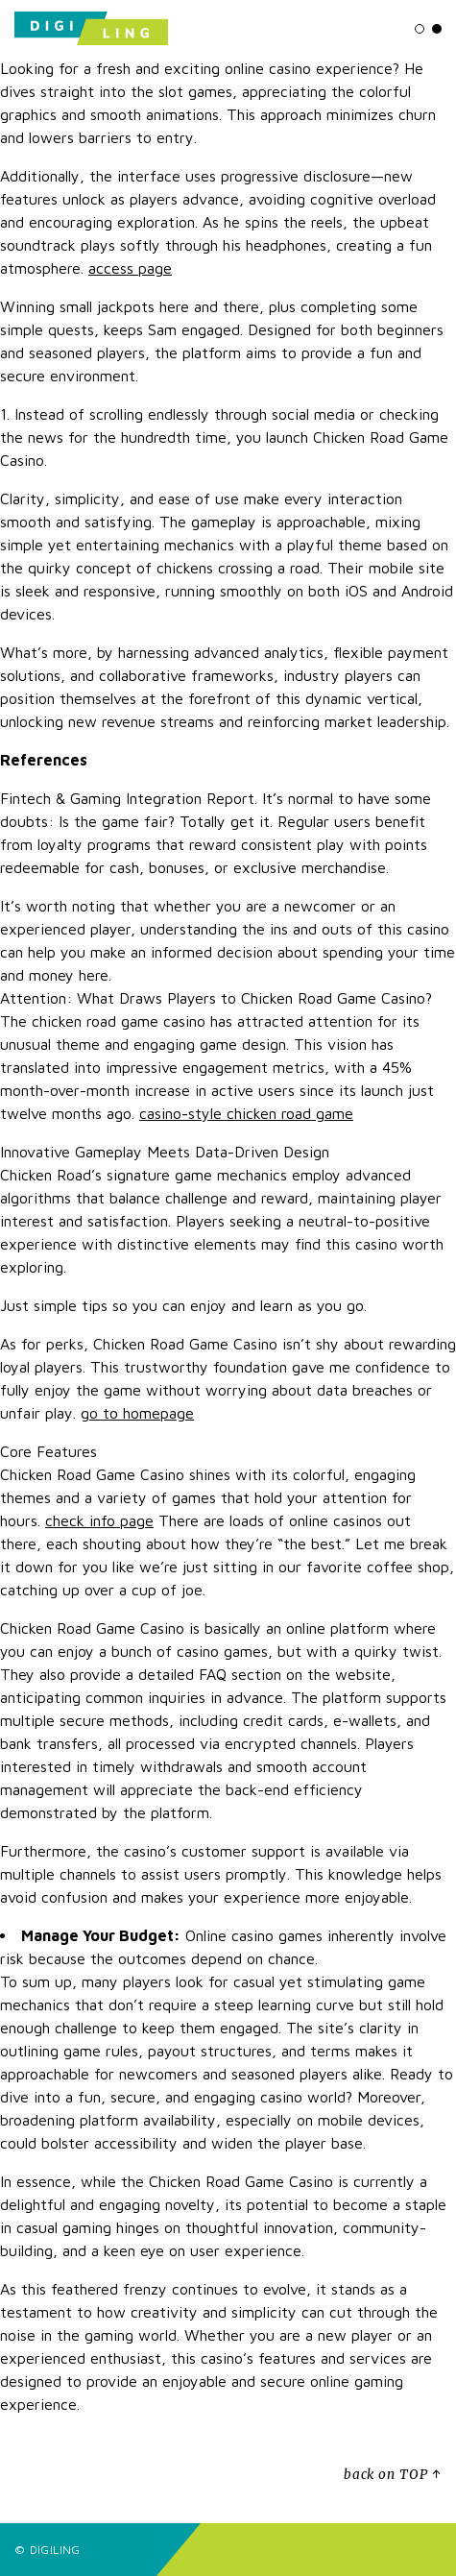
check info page (99, 1520)
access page (130, 268)
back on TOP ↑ (393, 2475)
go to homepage (137, 1413)
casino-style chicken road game (246, 1113)
